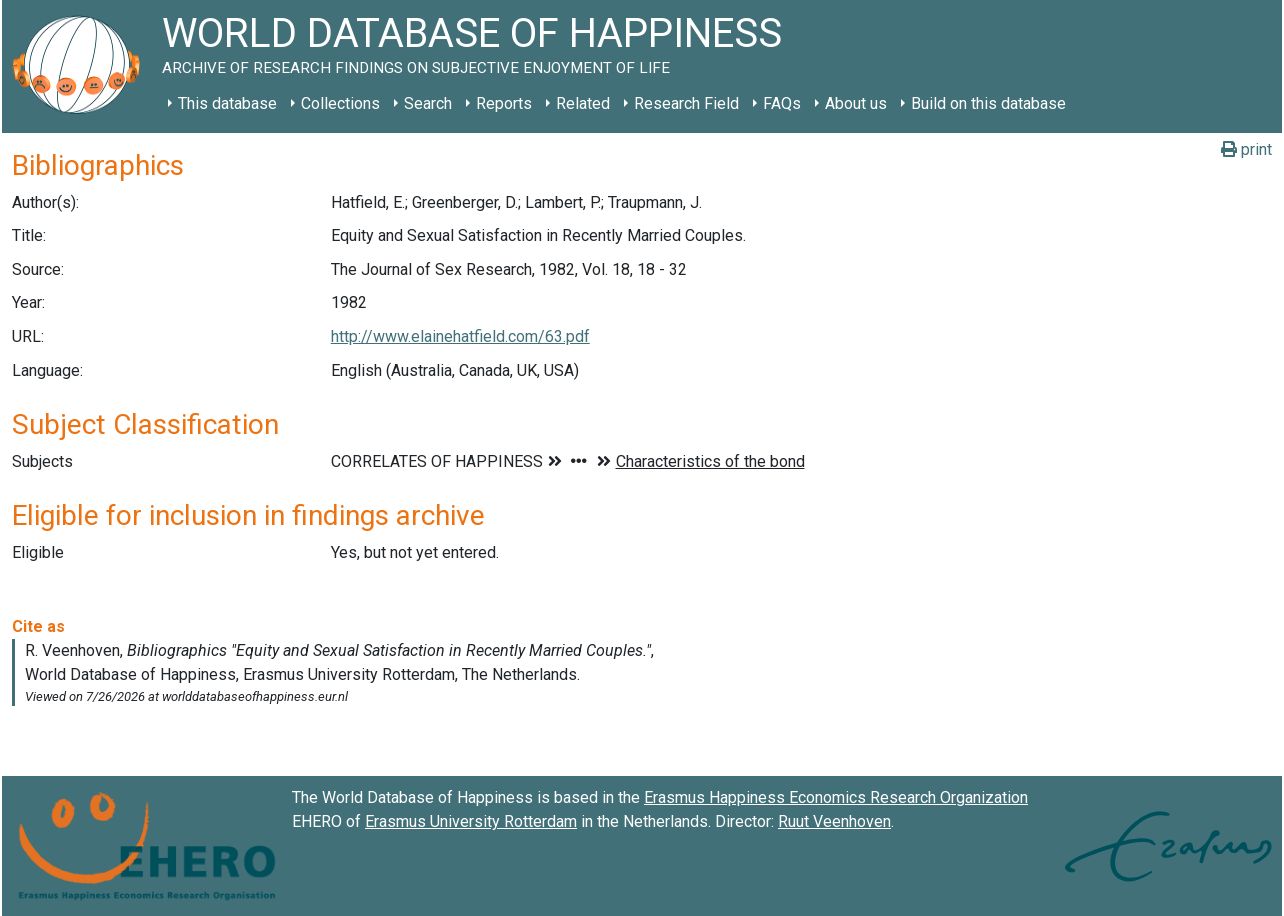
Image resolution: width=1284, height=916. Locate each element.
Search (428, 103)
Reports (504, 103)
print (1246, 149)
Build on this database (988, 103)
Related (583, 103)
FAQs (782, 103)
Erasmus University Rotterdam (471, 821)
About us (856, 103)
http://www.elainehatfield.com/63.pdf (460, 336)
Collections (340, 103)
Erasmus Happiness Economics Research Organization (836, 797)
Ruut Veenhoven (834, 821)
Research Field (686, 103)
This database (227, 103)
